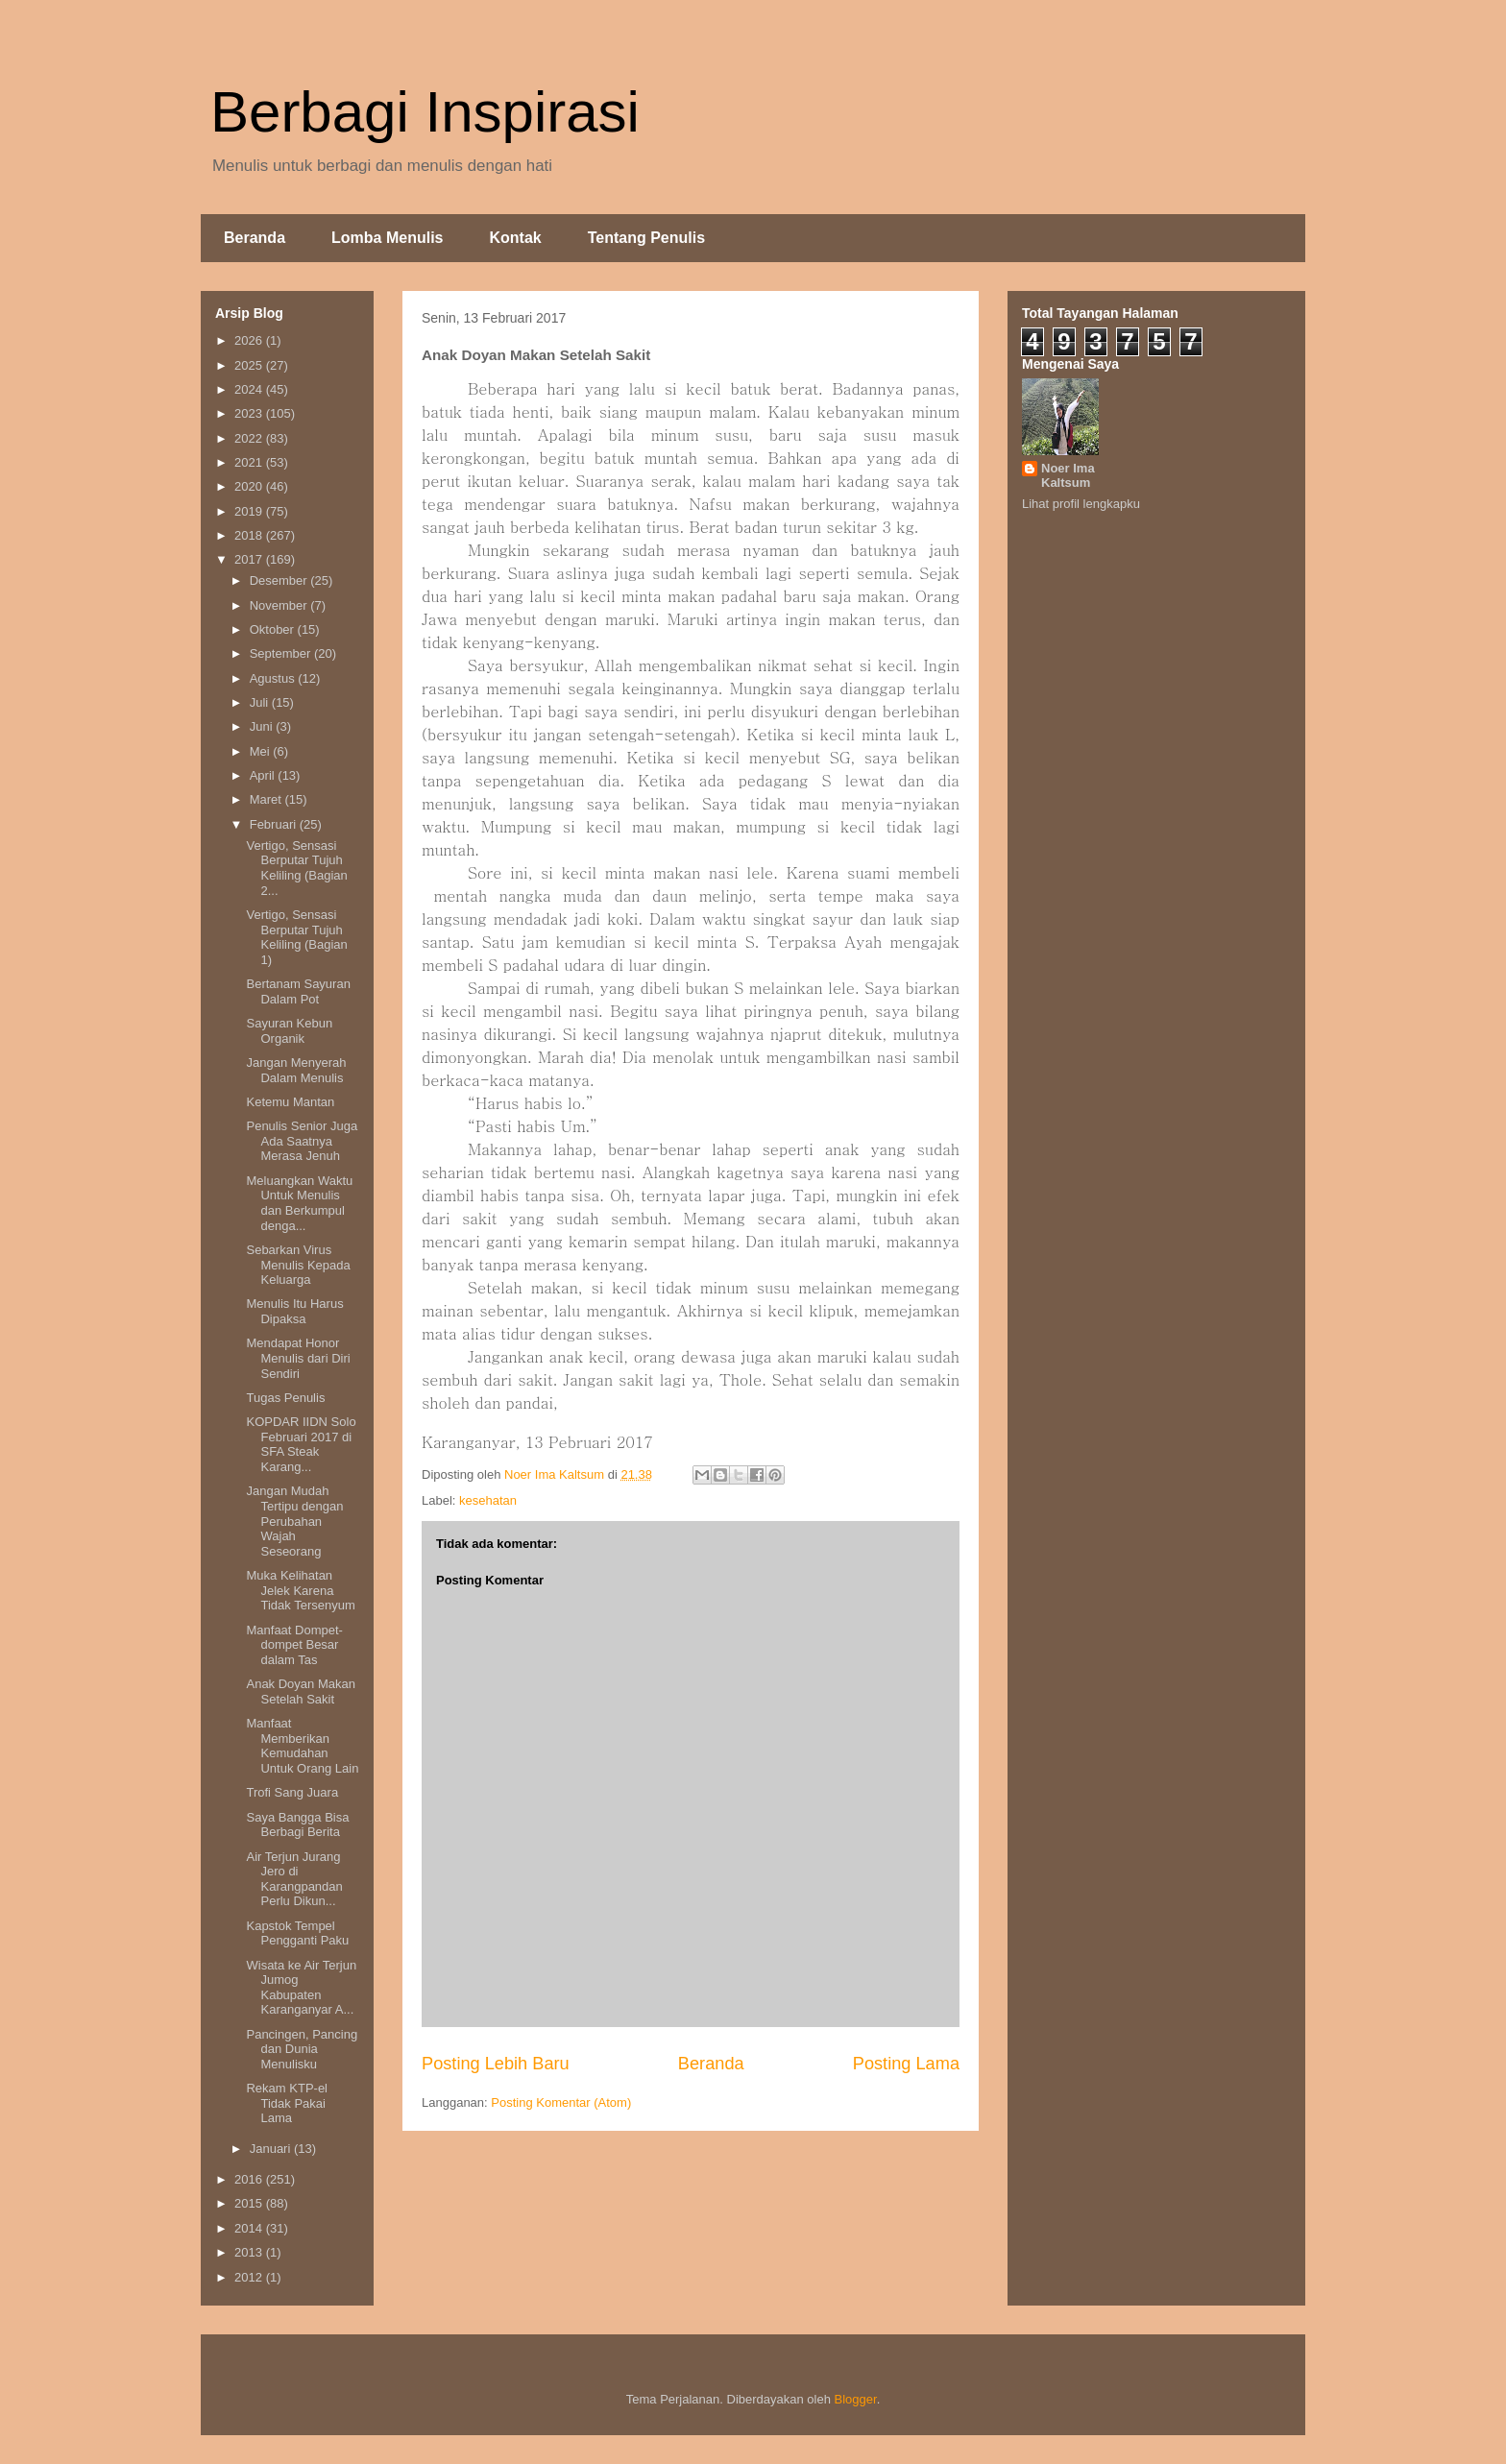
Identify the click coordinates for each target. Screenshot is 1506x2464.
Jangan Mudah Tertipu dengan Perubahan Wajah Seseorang (294, 1521)
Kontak (515, 237)
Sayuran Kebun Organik (289, 1031)
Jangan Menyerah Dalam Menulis (296, 1070)
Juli (261, 702)
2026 (250, 340)
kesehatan (488, 1500)
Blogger (856, 2399)
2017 (250, 559)
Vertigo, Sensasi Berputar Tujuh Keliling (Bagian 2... (296, 868)
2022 (250, 438)
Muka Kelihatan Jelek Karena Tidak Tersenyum (300, 1590)
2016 (250, 2179)
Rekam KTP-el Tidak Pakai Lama (287, 2103)
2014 (250, 2228)
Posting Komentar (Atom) (561, 2102)
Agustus (274, 678)
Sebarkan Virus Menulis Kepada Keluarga (298, 1265)
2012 (250, 2277)
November (280, 605)
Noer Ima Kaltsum (1068, 475)
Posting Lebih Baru (496, 2063)
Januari (272, 2148)
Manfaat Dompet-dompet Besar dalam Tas (294, 1645)
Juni (263, 726)
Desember (280, 580)
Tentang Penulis (646, 237)
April (264, 775)
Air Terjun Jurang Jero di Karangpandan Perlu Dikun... (294, 1879)
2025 (250, 365)
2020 (250, 486)
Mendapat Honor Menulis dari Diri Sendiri (298, 1358)
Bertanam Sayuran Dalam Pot (298, 991)
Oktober (274, 629)
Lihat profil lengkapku (1081, 503)
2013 (250, 2252)
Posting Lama (906, 2063)
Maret (267, 799)
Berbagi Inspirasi (425, 112)
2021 (250, 462)
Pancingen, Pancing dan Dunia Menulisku (301, 2049)
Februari (275, 824)
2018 (250, 535)
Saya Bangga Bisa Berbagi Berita (297, 1825)
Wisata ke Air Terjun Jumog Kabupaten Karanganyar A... (301, 1987)
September (282, 653)
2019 (250, 511)
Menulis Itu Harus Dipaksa (294, 1311)
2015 (250, 2203)
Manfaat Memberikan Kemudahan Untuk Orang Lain (302, 1746)
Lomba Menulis (387, 237)
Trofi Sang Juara (292, 1792)
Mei (262, 751)
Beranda (254, 237)
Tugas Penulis (285, 1397)
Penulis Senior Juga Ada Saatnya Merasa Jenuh (301, 1141)
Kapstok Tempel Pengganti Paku (297, 1933)
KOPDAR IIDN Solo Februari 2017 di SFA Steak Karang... (300, 1444)
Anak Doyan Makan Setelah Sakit (300, 1691)
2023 (250, 413)
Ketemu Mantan (290, 1102)
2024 (250, 389)
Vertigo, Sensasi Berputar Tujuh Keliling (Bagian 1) (296, 937)
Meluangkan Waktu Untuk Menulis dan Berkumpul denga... (299, 1203)
